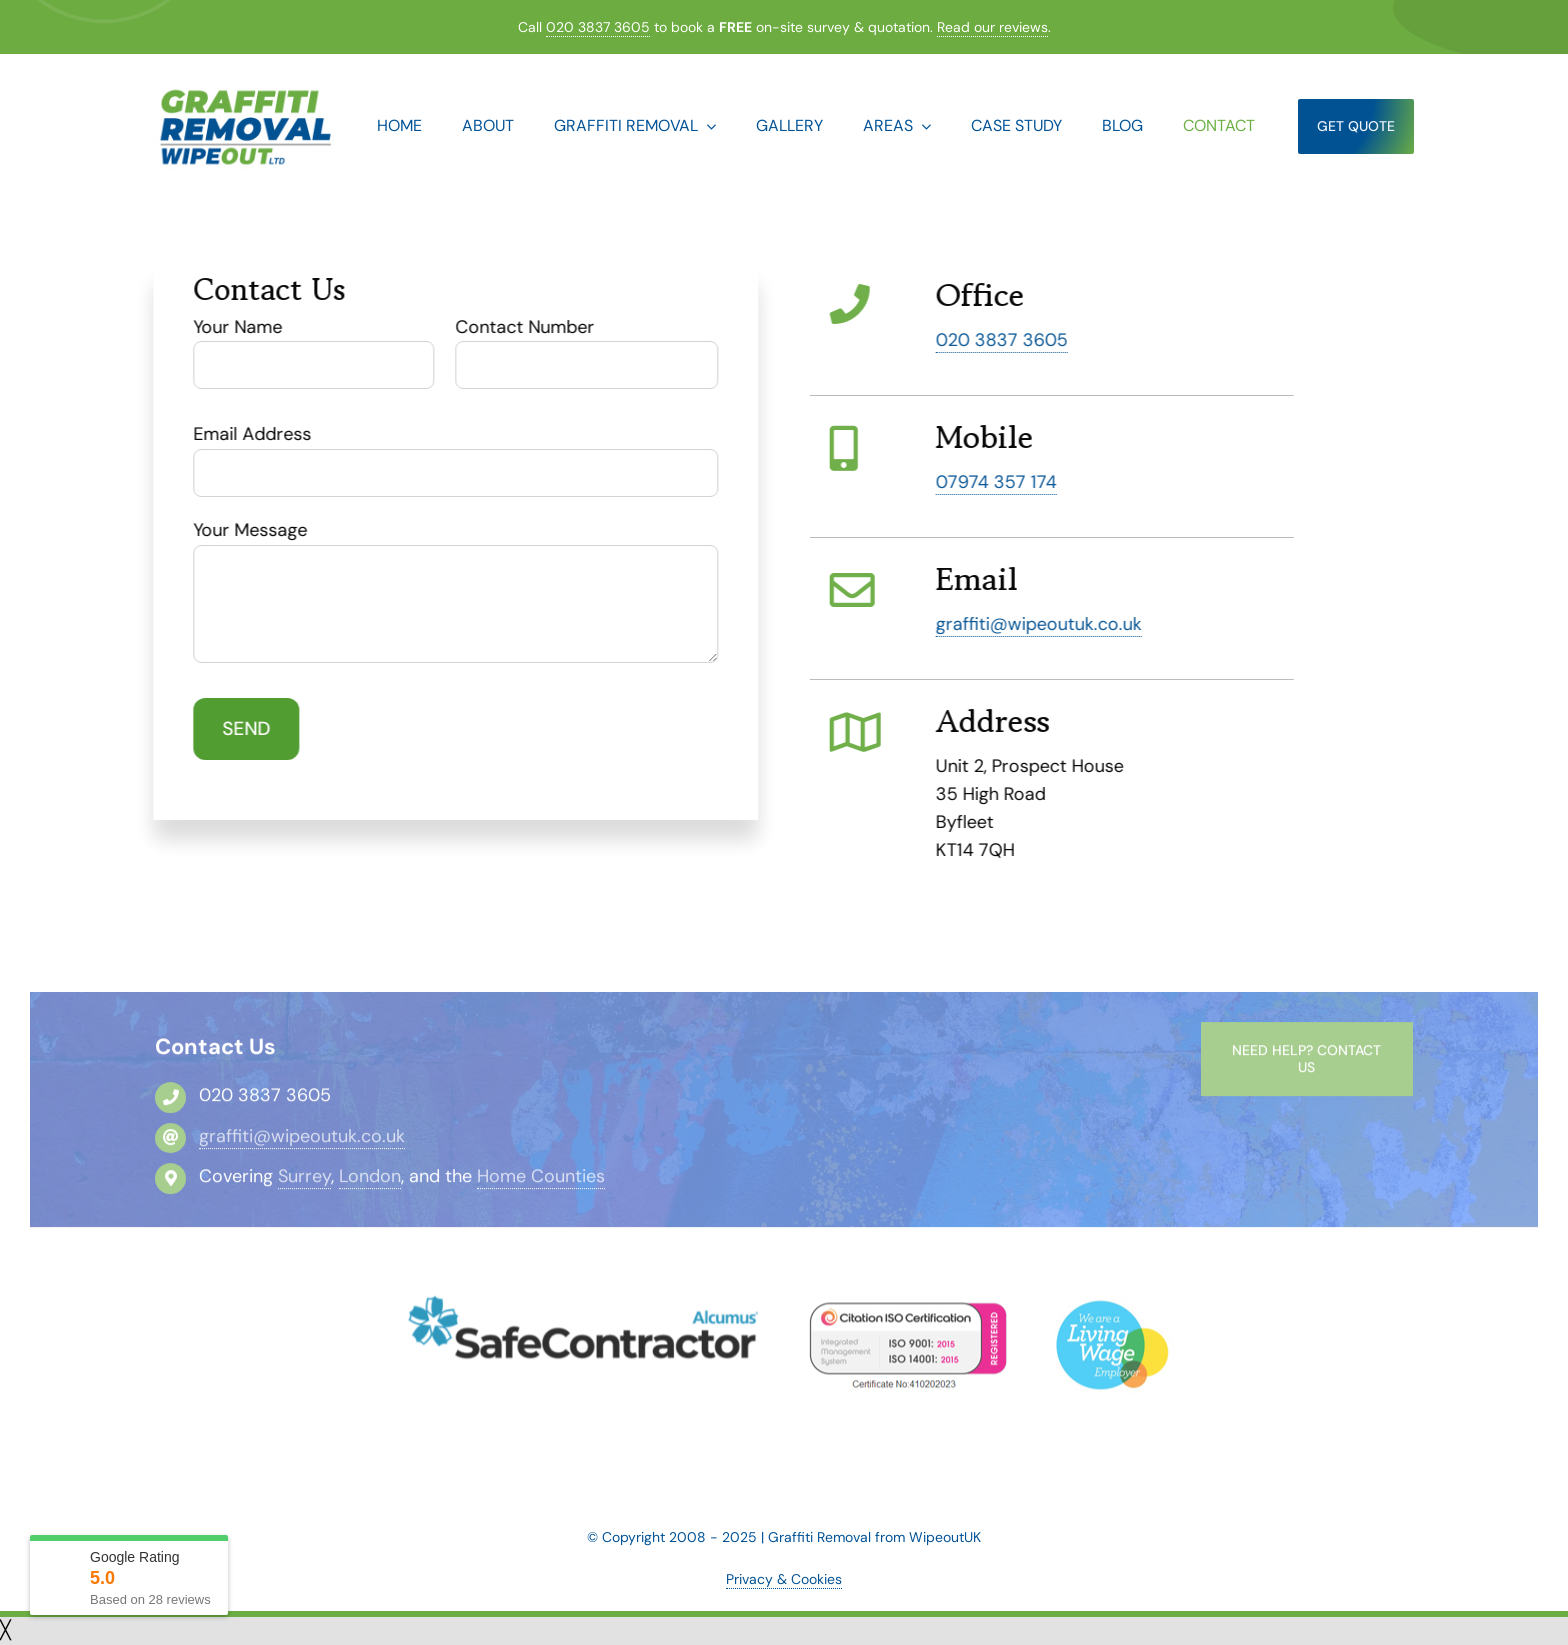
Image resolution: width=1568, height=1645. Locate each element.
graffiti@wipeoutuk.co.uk (1041, 624)
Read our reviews (992, 27)
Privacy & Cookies (784, 1579)
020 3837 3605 (598, 27)
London (370, 1183)
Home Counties (541, 1183)
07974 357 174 (998, 482)
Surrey (304, 1183)
